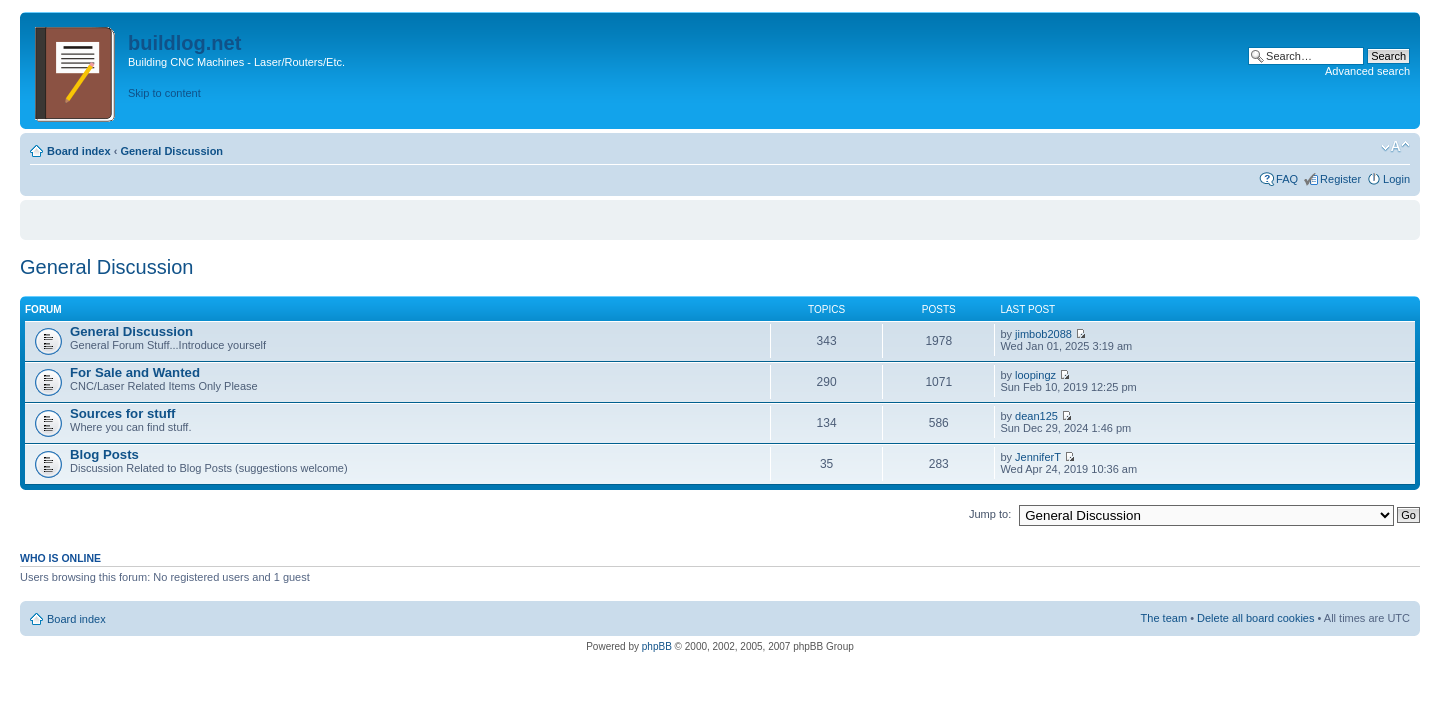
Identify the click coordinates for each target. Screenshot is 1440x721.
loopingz (1035, 375)
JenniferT (1038, 457)
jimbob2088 (1043, 334)
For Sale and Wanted (135, 372)
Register (1340, 179)
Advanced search (1367, 71)
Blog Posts (104, 454)
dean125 (1036, 416)
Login (1396, 179)
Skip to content (164, 93)
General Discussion (171, 151)
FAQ (1287, 179)
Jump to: (990, 514)
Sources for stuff (123, 413)
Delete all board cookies (1255, 618)
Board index (79, 151)
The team (1164, 618)
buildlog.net (184, 43)
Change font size (1395, 147)
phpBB (657, 646)
